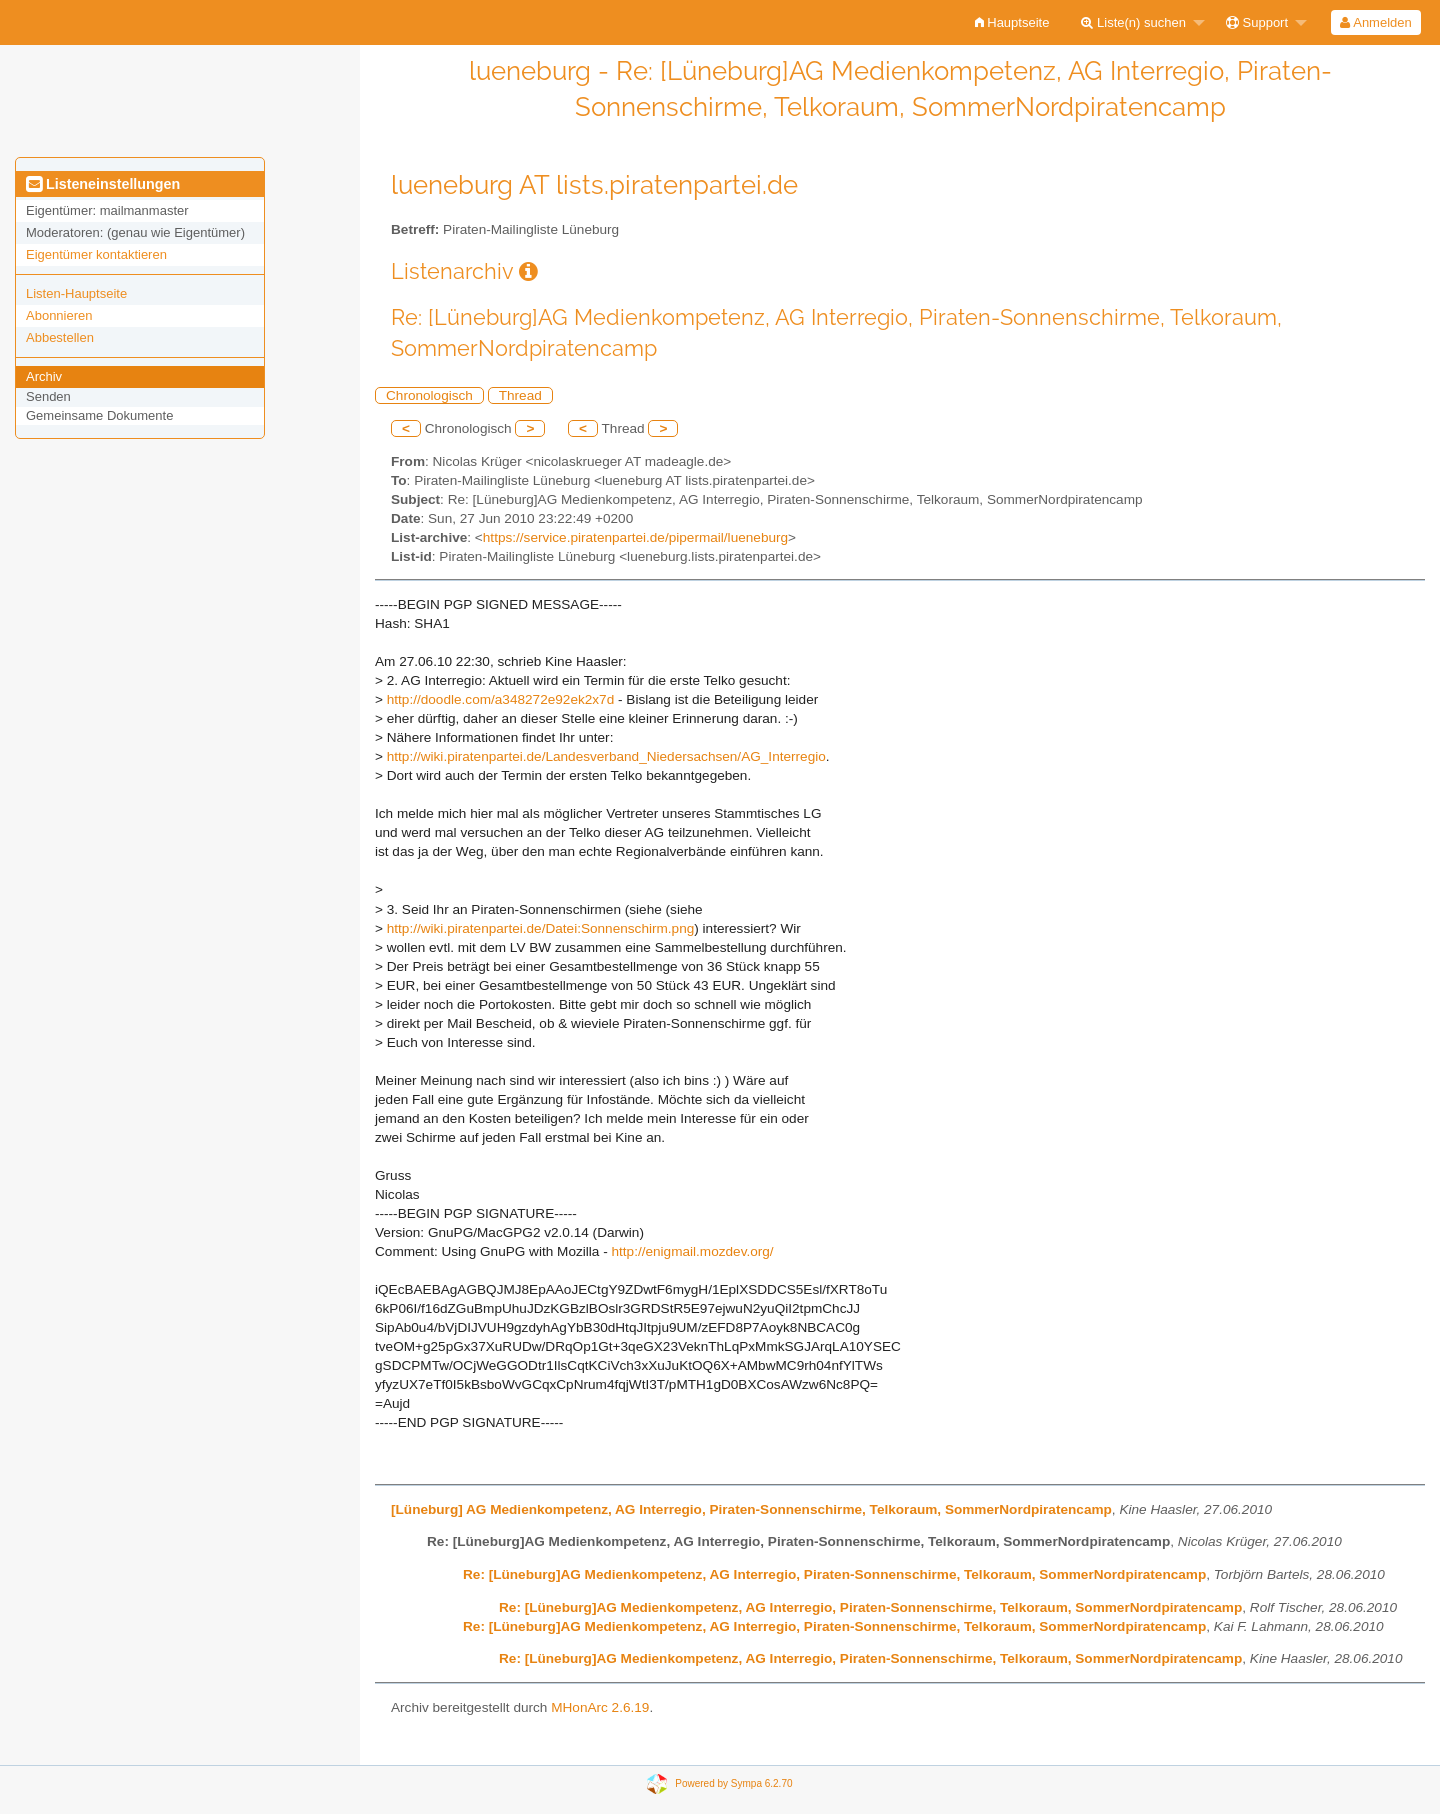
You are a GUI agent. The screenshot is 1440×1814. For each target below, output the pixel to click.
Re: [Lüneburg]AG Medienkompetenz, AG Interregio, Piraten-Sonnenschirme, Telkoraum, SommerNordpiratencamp (834, 1574)
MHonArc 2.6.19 (600, 1707)
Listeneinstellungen (103, 184)
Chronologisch (429, 395)
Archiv (44, 376)
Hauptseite (1012, 22)
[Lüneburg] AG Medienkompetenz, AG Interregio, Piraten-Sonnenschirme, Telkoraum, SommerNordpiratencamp (751, 1509)
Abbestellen (60, 337)
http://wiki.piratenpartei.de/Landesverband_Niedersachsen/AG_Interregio (606, 756)
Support (1257, 22)
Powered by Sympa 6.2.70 (733, 1782)
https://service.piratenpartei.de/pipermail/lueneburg (635, 537)
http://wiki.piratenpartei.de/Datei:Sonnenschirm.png (541, 928)
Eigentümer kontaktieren (96, 254)
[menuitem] (1012, 22)
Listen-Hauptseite (76, 293)
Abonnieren (59, 315)
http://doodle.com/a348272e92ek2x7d (501, 699)
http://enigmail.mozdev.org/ (692, 1251)
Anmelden (1375, 22)
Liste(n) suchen (1133, 22)
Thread (520, 395)
